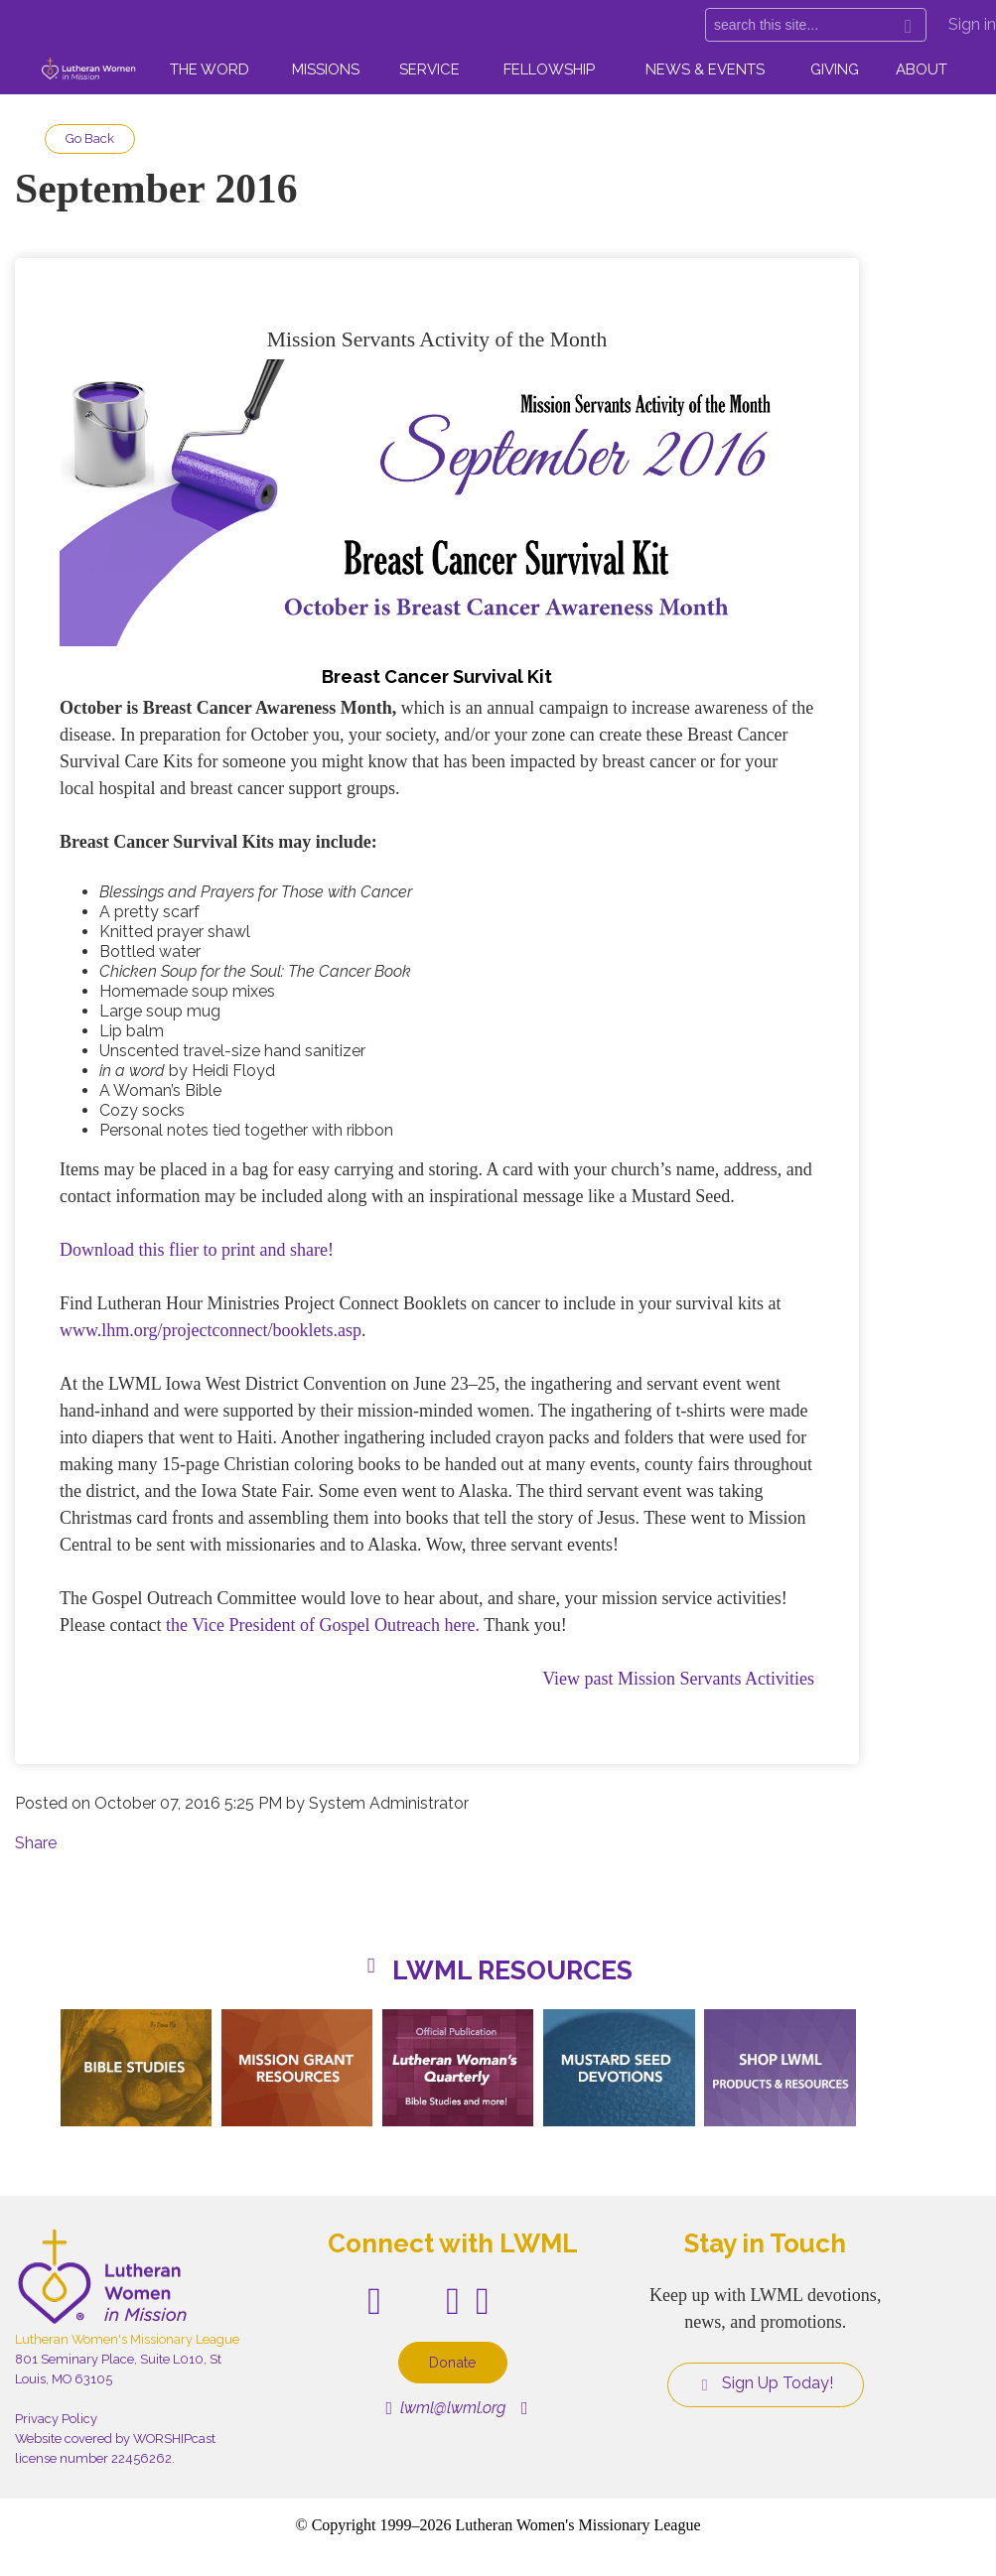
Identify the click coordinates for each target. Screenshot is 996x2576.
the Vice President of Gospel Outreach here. (323, 1625)
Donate (453, 2362)
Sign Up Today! (765, 2383)
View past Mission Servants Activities (678, 1679)
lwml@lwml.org (446, 2407)
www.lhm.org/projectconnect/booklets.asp (210, 1330)
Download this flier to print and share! (197, 1250)
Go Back (90, 138)
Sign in (972, 24)
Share (36, 1842)
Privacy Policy (56, 2418)
